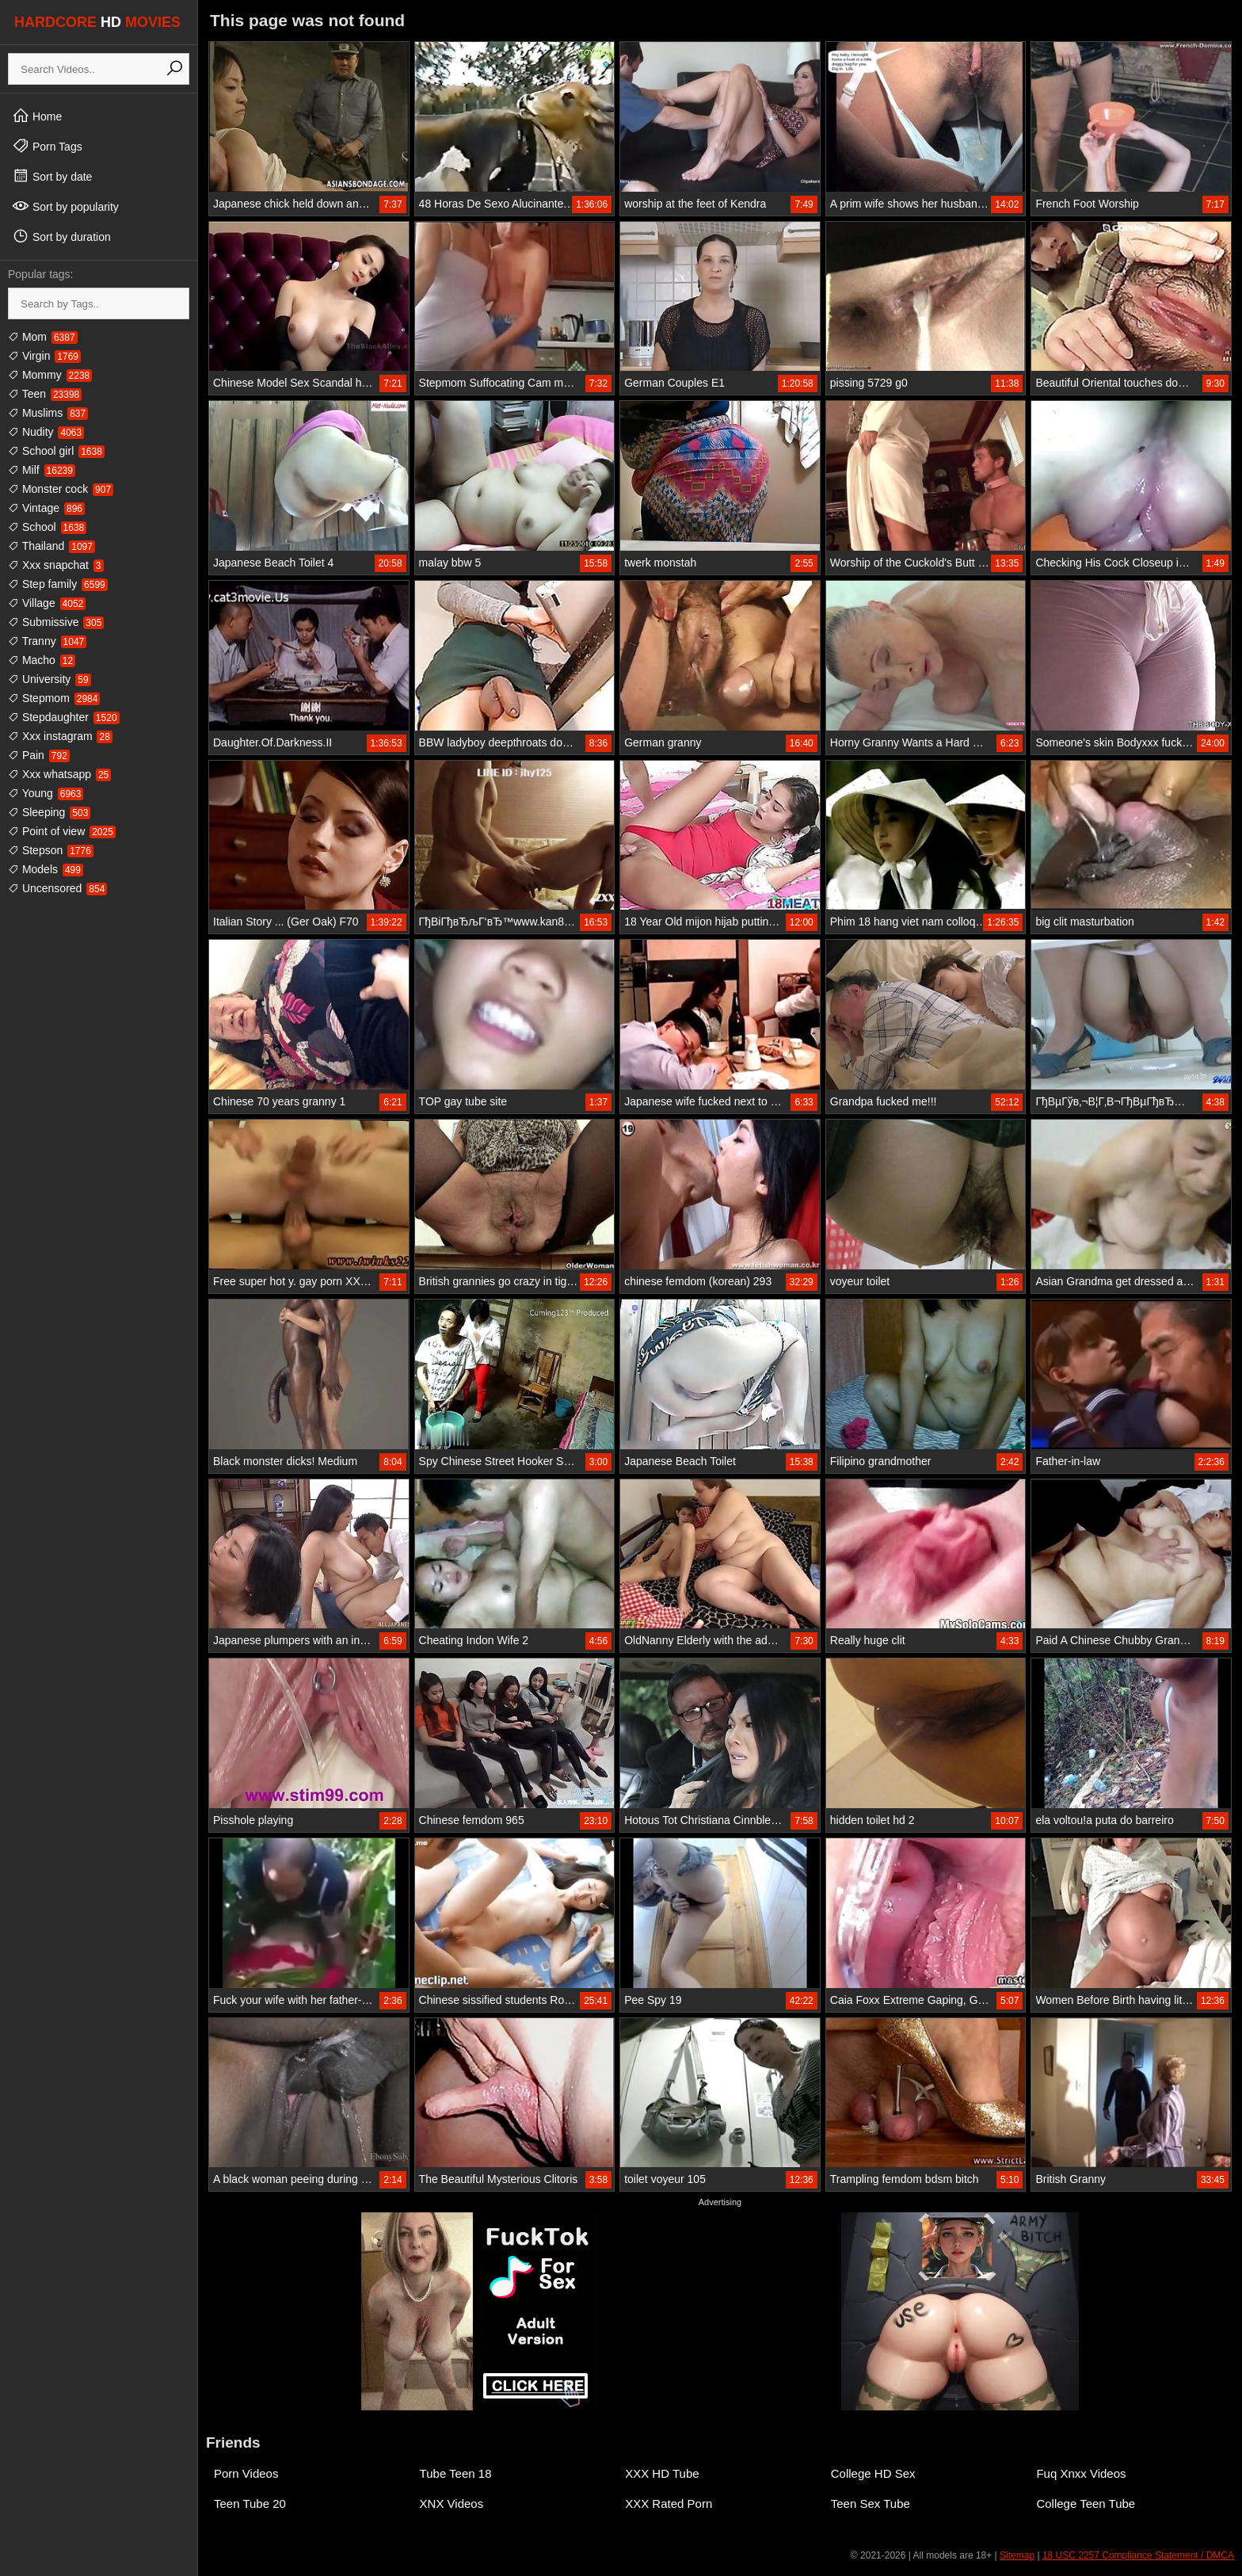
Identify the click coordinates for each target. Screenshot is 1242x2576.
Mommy (50, 374)
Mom (43, 336)
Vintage (46, 508)
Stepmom (54, 698)
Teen (45, 393)
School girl (56, 451)
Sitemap (1017, 2555)
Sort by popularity (65, 206)
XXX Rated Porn (668, 2503)
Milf (41, 470)
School (47, 527)
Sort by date (52, 176)
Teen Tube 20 (250, 2503)
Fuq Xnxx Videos (1081, 2473)
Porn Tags (47, 146)
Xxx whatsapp (59, 774)
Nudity (46, 432)
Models (45, 869)
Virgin (44, 355)
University (49, 679)
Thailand (51, 546)
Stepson (50, 850)
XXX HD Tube (662, 2473)
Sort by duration (61, 236)
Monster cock (60, 489)
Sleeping (49, 812)
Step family (58, 584)
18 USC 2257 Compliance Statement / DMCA (1138, 2555)
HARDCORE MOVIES (97, 22)
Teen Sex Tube (870, 2503)
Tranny (47, 641)
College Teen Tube (1085, 2503)
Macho (41, 660)
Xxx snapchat (56, 565)
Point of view (62, 831)
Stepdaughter (64, 717)
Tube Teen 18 (456, 2473)
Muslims (48, 412)
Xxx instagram (60, 736)
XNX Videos (452, 2503)
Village (47, 603)
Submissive (56, 622)
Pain (39, 755)
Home (37, 115)
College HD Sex (873, 2473)
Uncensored (57, 888)
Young (45, 793)
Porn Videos (246, 2473)
